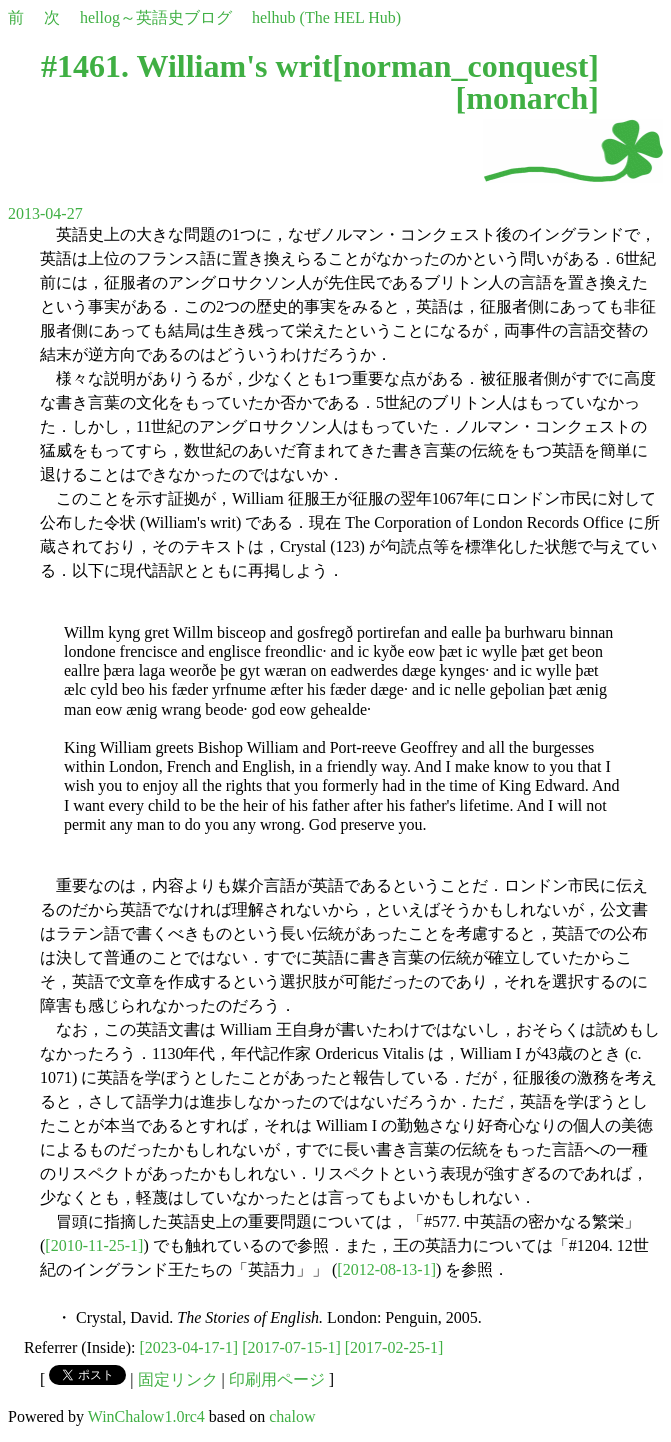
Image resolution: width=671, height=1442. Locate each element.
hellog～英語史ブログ (156, 17)
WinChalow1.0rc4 (146, 1416)
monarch (527, 98)
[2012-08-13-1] (386, 1269)
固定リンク (178, 1379)
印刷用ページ (277, 1379)
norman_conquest (465, 66)
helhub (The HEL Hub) (326, 17)
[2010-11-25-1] (94, 1245)
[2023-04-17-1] (189, 1347)
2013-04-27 (45, 213)
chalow (292, 1416)
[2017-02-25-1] (394, 1347)
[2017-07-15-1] (291, 1347)
